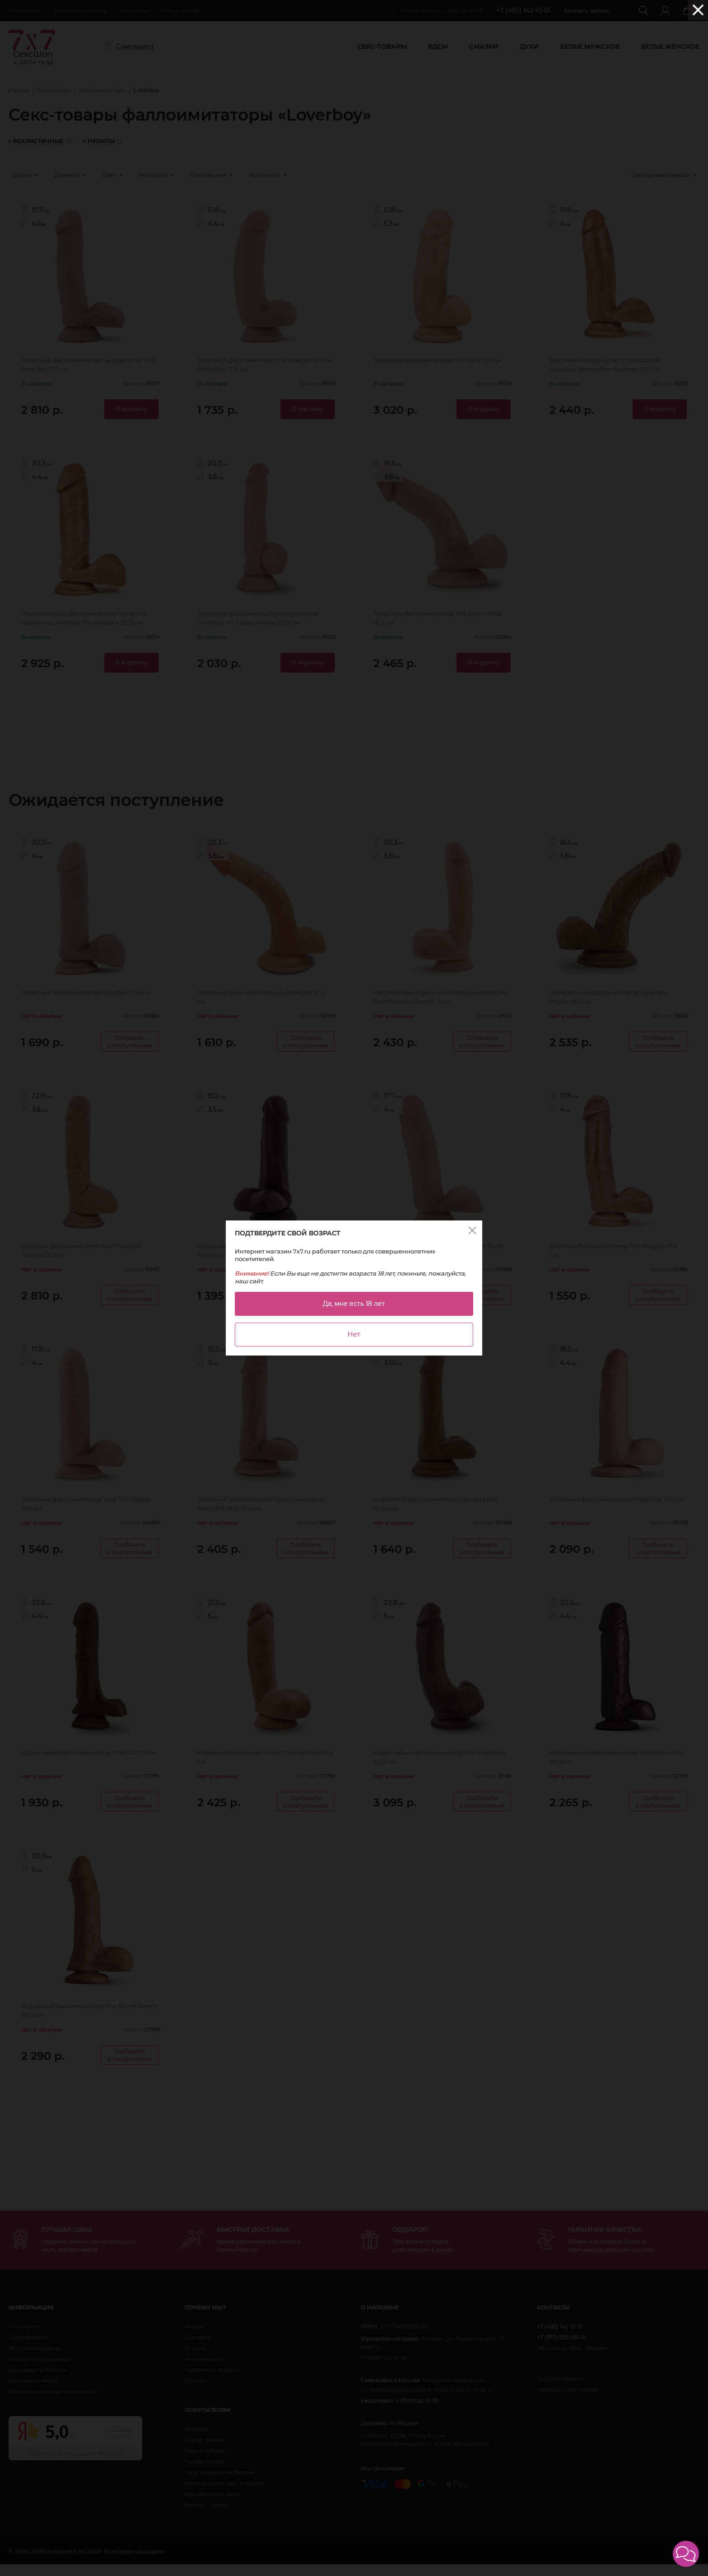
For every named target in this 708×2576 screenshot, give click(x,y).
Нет (354, 1334)
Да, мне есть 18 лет (354, 1304)
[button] (686, 2554)
